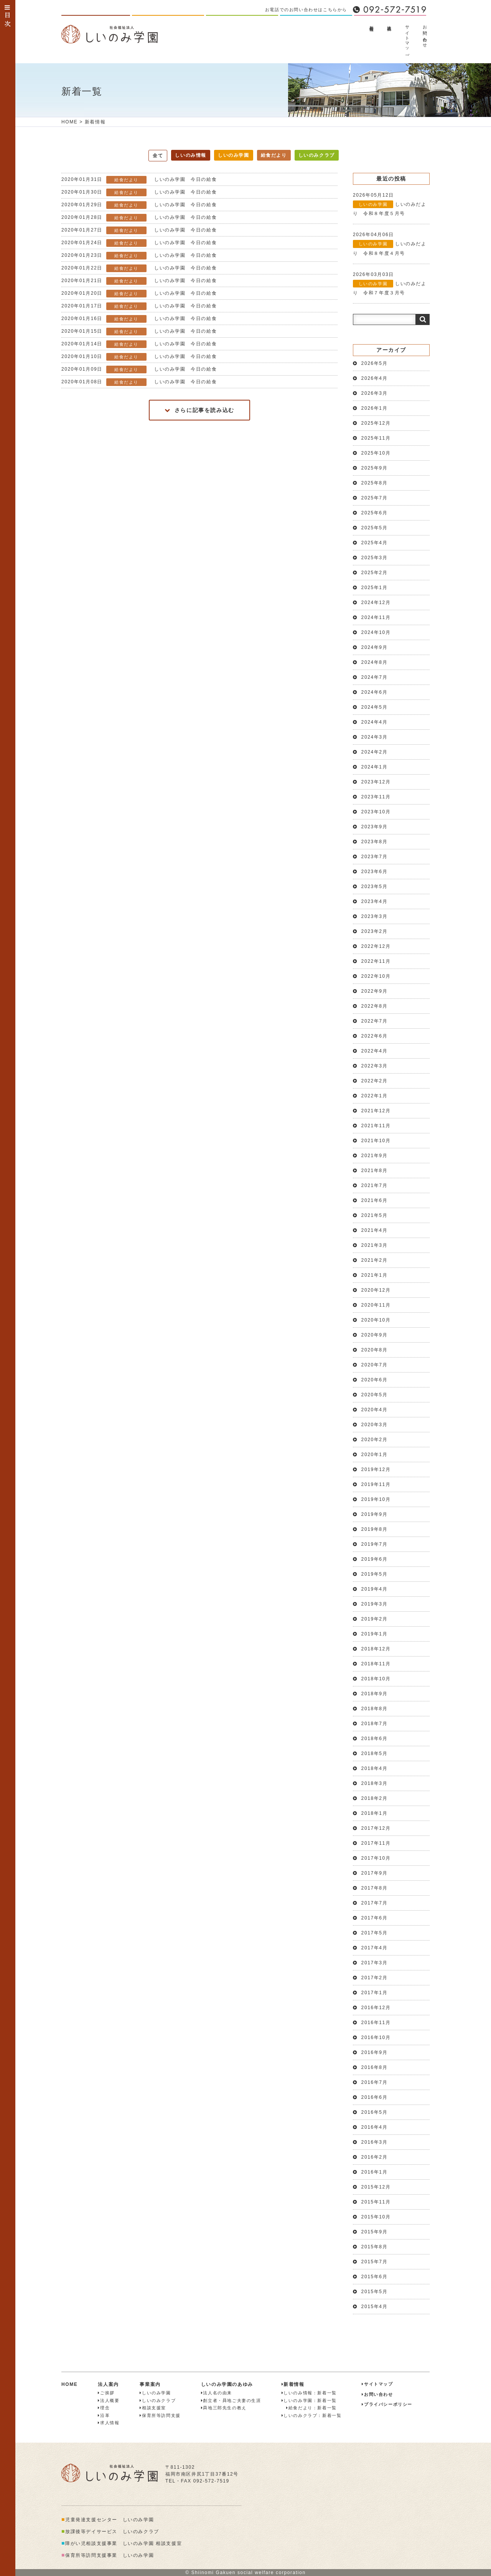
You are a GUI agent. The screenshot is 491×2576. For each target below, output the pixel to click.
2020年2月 (374, 1439)
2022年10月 (376, 976)
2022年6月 (374, 1036)
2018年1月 (374, 1813)
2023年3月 (374, 916)
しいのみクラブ (316, 155)
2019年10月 (376, 1499)
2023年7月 (374, 856)
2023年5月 (374, 886)
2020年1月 (374, 1454)
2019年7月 (374, 1544)
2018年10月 (376, 1678)
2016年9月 (374, 2052)
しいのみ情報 (190, 155)
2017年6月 (374, 1918)
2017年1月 (374, 1992)
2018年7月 (374, 1723)
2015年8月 (374, 2246)
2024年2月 (374, 752)
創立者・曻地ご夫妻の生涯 (231, 2400)
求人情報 (108, 2422)
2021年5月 (374, 1215)
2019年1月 (374, 1634)
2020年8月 (374, 1350)
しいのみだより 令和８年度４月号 (390, 244)
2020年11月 (376, 1305)
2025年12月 (376, 423)
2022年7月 (374, 1021)
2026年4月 (374, 378)
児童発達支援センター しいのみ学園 (107, 2519)
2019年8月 (374, 1529)
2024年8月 (374, 662)
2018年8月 (374, 1708)
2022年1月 (374, 1095)
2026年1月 (374, 408)
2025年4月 (374, 542)
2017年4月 (374, 1947)
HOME (69, 122)
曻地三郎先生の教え (224, 2407)
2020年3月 (374, 1424)
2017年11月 (376, 1843)
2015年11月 (376, 2202)
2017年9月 (374, 1873)
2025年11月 (376, 438)
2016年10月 (376, 2037)
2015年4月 (374, 2306)
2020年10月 (376, 1320)
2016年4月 (374, 2127)
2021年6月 (374, 1200)
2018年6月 (374, 1738)
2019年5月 (374, 1574)
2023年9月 (374, 826)
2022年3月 (374, 1066)
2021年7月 (374, 1185)
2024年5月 (374, 707)
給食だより (274, 155)
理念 (104, 2407)
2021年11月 (376, 1125)
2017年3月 (374, 1962)
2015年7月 (374, 2261)
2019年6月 (374, 1559)
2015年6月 (374, 2276)
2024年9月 (374, 647)
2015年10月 (376, 2217)
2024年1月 (374, 767)
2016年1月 (374, 2172)
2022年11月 (376, 961)
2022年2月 (374, 1081)
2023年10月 (376, 811)
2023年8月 (374, 841)
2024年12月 (376, 602)
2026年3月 (374, 393)
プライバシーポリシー (387, 2404)
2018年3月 (374, 1783)
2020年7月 (374, 1365)
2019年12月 (376, 1469)
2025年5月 (374, 527)
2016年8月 (374, 2067)
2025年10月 (376, 453)
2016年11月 (376, 2022)
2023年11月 (376, 797)
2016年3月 (374, 2142)
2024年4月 (374, 722)
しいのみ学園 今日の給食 (139, 180)
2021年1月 (374, 1275)
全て (158, 155)
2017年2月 (374, 1977)
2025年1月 (374, 587)
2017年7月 (374, 1903)
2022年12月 (376, 946)
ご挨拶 (106, 2392)
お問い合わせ (425, 34)
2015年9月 (374, 2232)
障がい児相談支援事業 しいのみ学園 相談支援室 (121, 2543)
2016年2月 (374, 2157)
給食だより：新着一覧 (309, 2407)
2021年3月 (374, 1245)
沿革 (104, 2415)
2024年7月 (374, 677)
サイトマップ (407, 39)
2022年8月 (374, 1006)
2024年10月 (376, 632)
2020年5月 (374, 1394)
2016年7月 (374, 2082)
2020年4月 (374, 1409)
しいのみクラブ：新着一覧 (312, 2415)
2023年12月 (376, 782)
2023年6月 (374, 871)
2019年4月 (374, 1589)
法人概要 (389, 23)
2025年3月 (374, 557)
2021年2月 (374, 1260)
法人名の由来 (216, 2392)
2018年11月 (376, 1663)
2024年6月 (374, 692)
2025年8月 (374, 483)
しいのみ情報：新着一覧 (309, 2392)
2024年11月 (376, 617)
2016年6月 (374, 2097)
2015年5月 (374, 2291)
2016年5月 (374, 2112)
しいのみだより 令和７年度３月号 (390, 284)
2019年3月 (374, 1604)
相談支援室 (153, 2407)
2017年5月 (374, 1933)
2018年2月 (374, 1798)
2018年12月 (376, 1649)
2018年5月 (374, 1753)
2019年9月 (374, 1514)
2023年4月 (374, 901)
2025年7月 (374, 498)
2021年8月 (374, 1170)
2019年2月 (374, 1619)
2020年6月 (374, 1379)
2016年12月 (376, 2007)
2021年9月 (374, 1155)
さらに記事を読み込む (199, 410)
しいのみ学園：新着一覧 (309, 2400)
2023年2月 (374, 931)
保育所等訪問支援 (160, 2415)
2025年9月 (374, 468)
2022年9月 (374, 991)
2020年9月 (374, 1335)
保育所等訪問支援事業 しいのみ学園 (107, 2555)
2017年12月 (376, 1828)
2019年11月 (376, 1484)
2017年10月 (376, 1858)
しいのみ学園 (233, 155)
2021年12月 (376, 1110)
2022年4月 (374, 1051)
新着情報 (371, 23)
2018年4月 (374, 1768)
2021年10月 (376, 1140)
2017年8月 (374, 1888)
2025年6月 (374, 513)
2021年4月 (374, 1230)
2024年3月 (374, 737)
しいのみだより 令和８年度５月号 (390, 204)
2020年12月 (376, 1290)
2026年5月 (374, 363)
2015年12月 (376, 2187)
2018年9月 (374, 1693)
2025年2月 (374, 572)
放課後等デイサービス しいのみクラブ (110, 2531)
